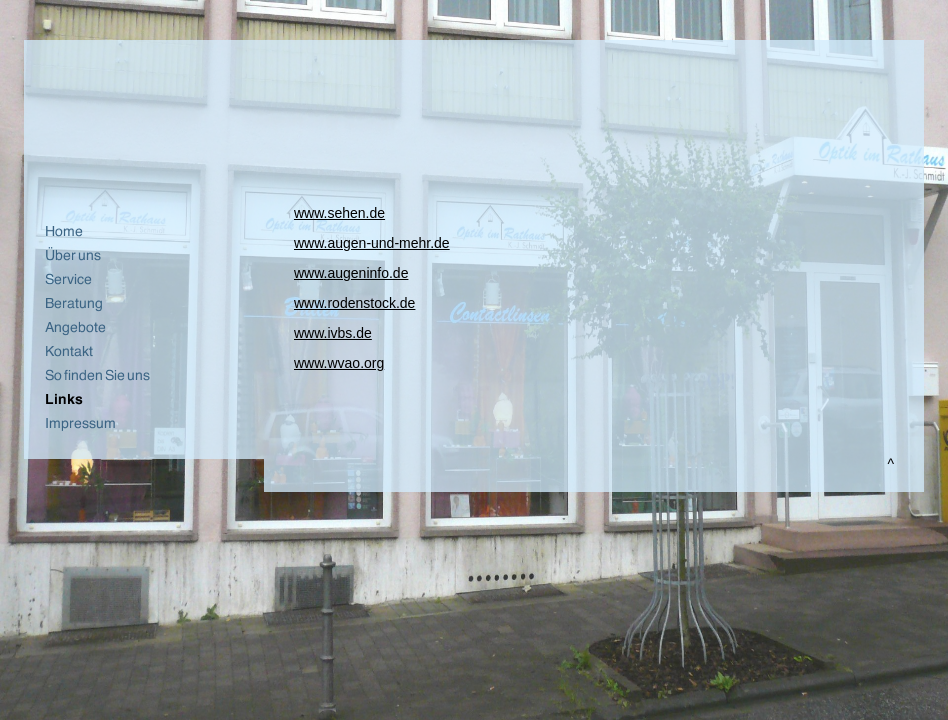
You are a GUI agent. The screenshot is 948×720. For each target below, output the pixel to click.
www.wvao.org (339, 363)
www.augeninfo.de (351, 273)
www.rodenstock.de (354, 303)
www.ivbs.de (333, 333)
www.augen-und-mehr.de (372, 243)
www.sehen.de (339, 213)
